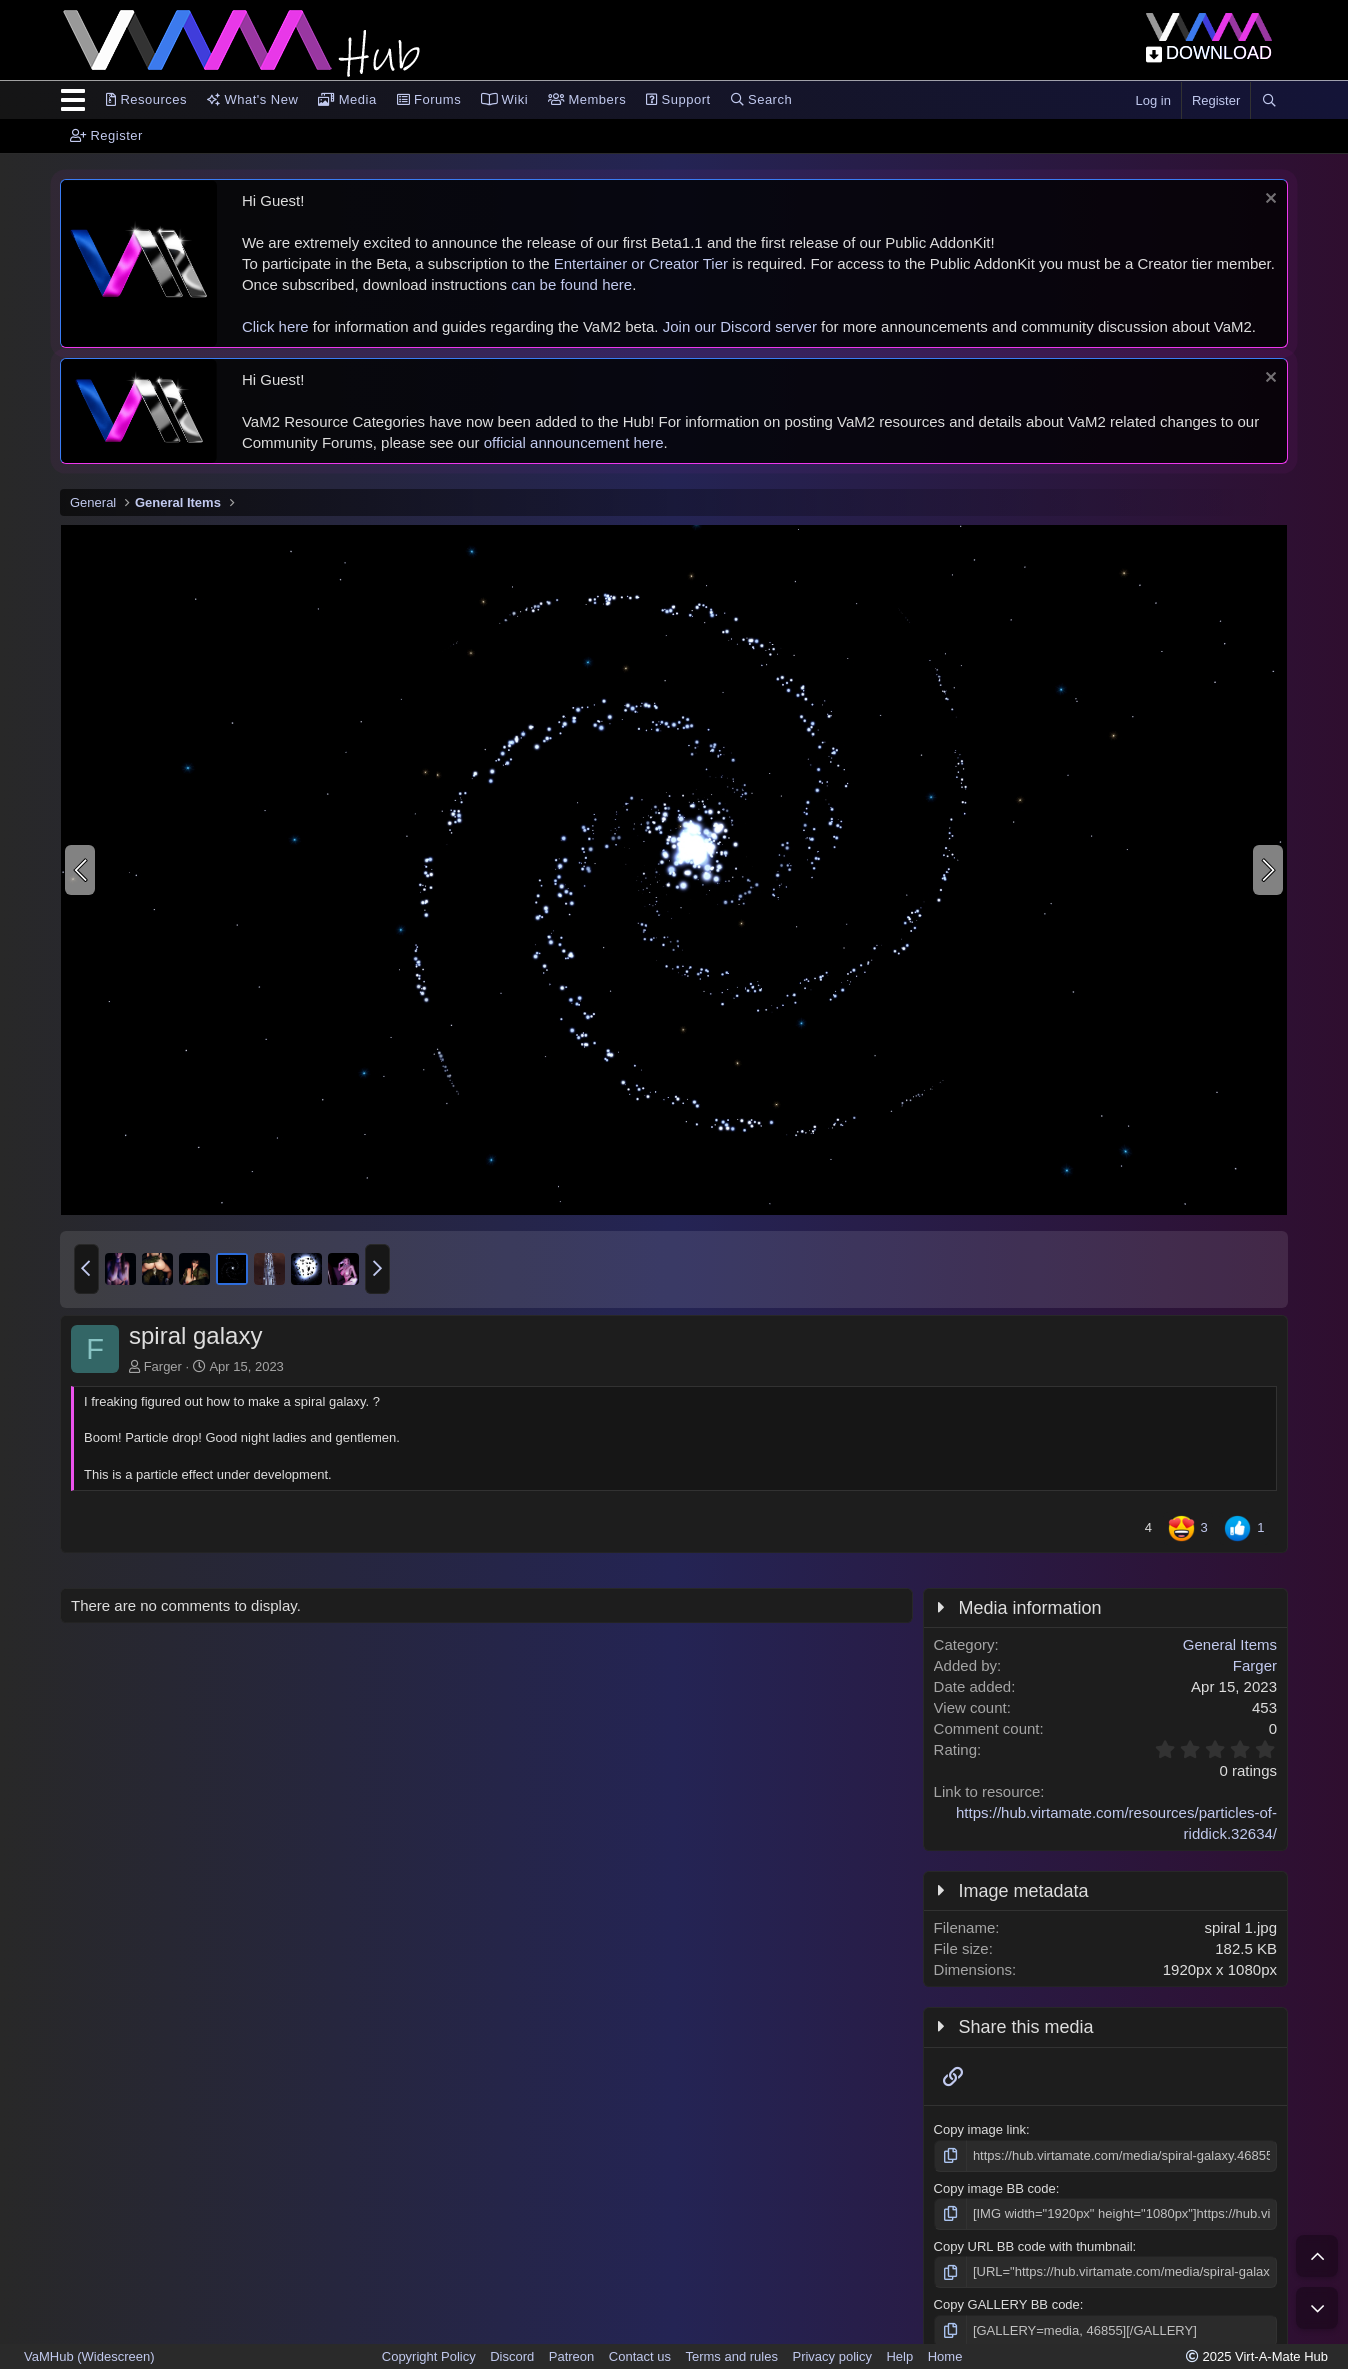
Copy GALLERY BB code (1007, 2304)
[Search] (1269, 101)
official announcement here (574, 442)
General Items (1230, 1644)
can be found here (571, 284)
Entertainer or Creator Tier (641, 263)
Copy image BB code (995, 2188)
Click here (275, 326)
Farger (163, 1366)
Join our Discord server (740, 326)
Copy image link (980, 2129)
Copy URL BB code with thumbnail (1033, 2246)
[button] (86, 1269)
